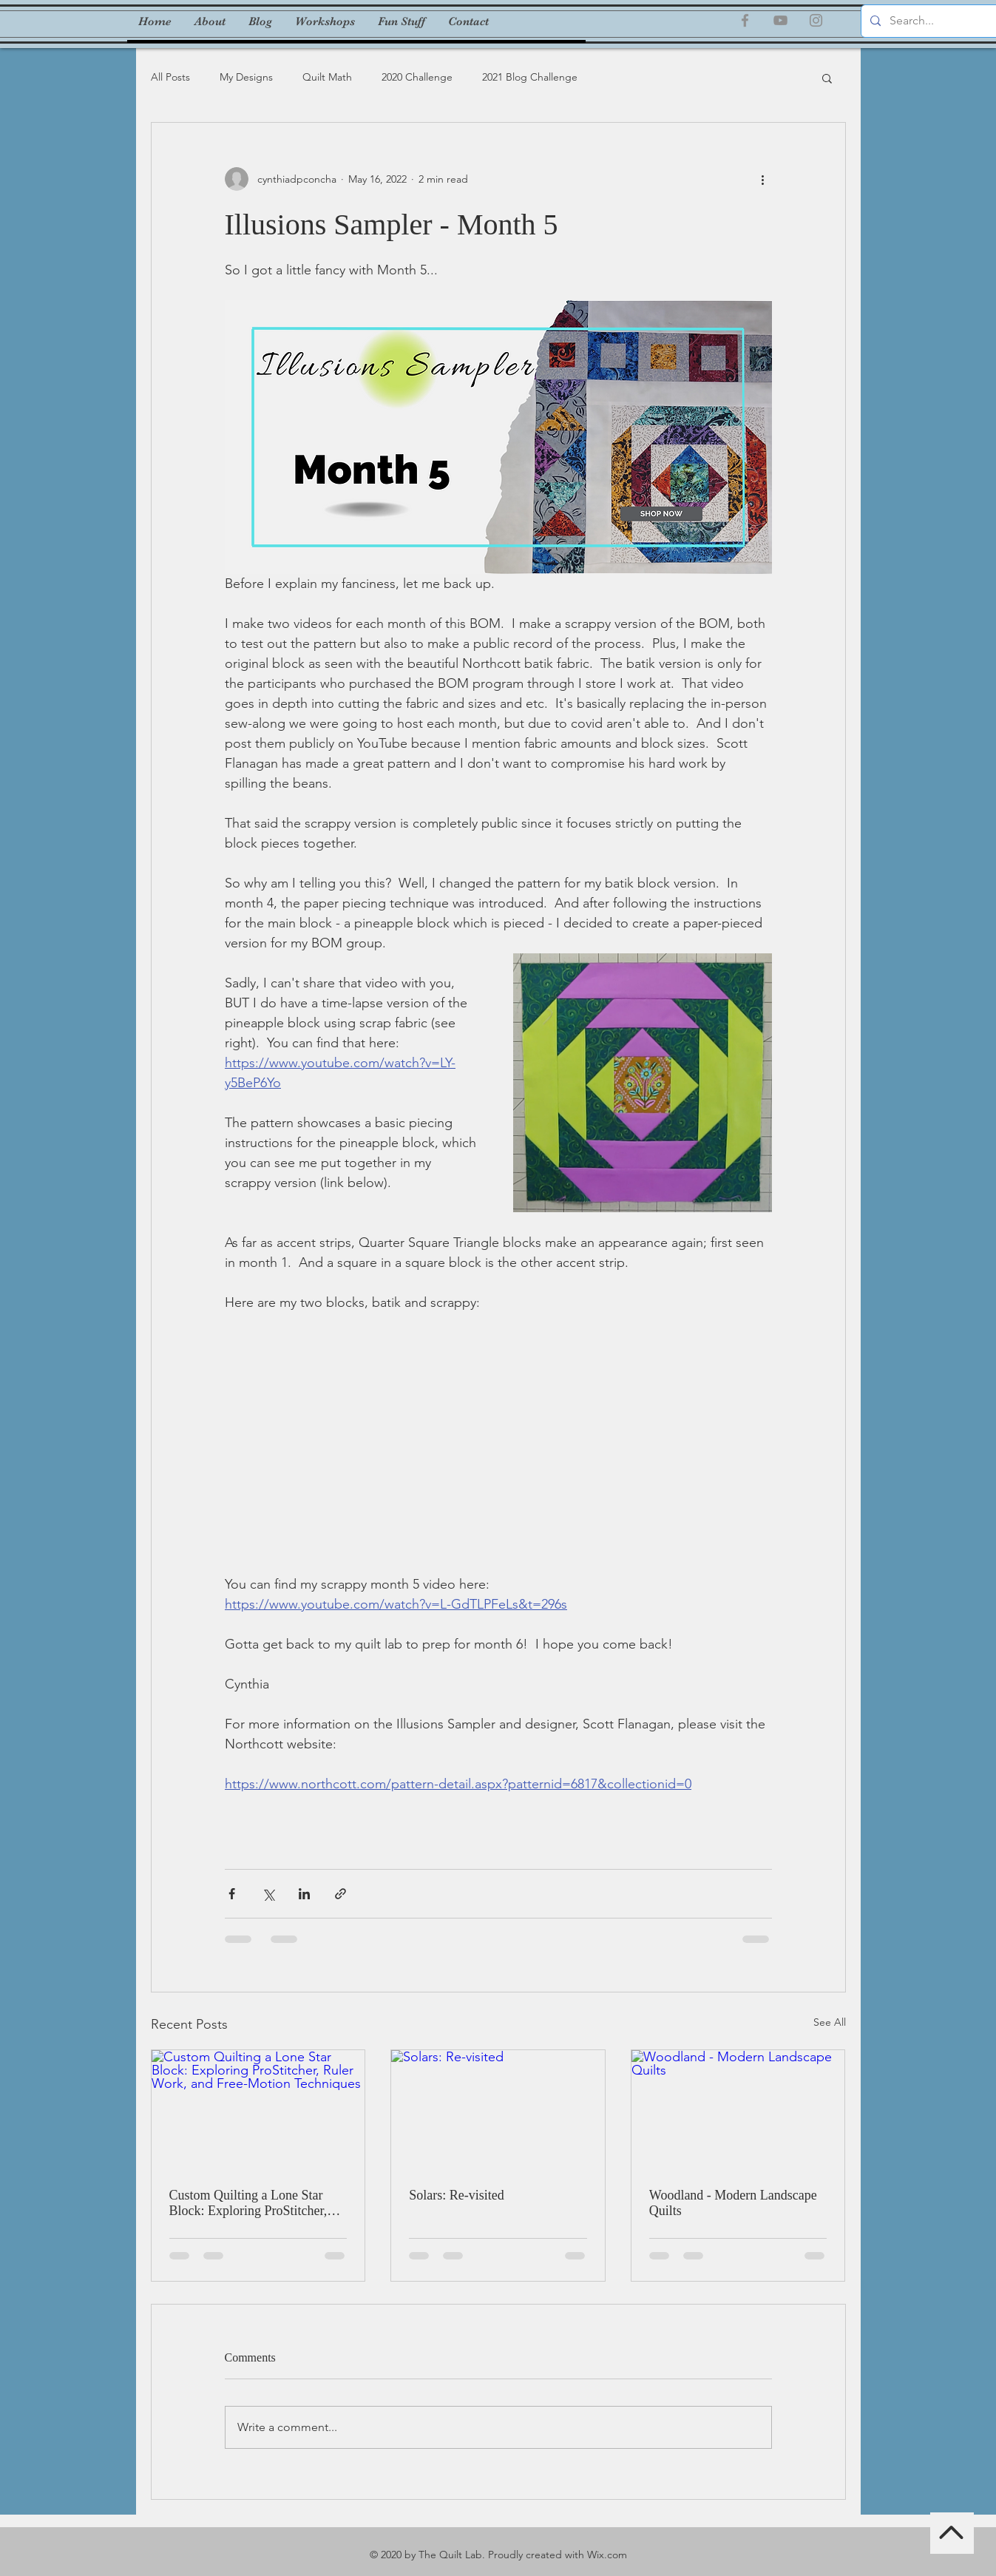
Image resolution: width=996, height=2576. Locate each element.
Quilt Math (327, 77)
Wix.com (607, 2554)
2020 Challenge (417, 77)
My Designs (246, 77)
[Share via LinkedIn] (304, 1894)
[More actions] (763, 179)
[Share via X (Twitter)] (268, 1894)
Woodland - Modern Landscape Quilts (733, 2203)
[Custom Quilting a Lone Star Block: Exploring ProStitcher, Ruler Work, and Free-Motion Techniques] (258, 2110)
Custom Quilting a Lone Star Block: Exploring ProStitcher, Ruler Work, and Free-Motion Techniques (248, 2203)
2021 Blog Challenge (529, 77)
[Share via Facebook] (232, 1894)
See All (829, 2022)
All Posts (170, 77)
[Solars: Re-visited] (498, 2110)
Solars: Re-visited (456, 2195)
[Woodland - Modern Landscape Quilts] (738, 2110)
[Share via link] (340, 1894)
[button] (827, 78)
